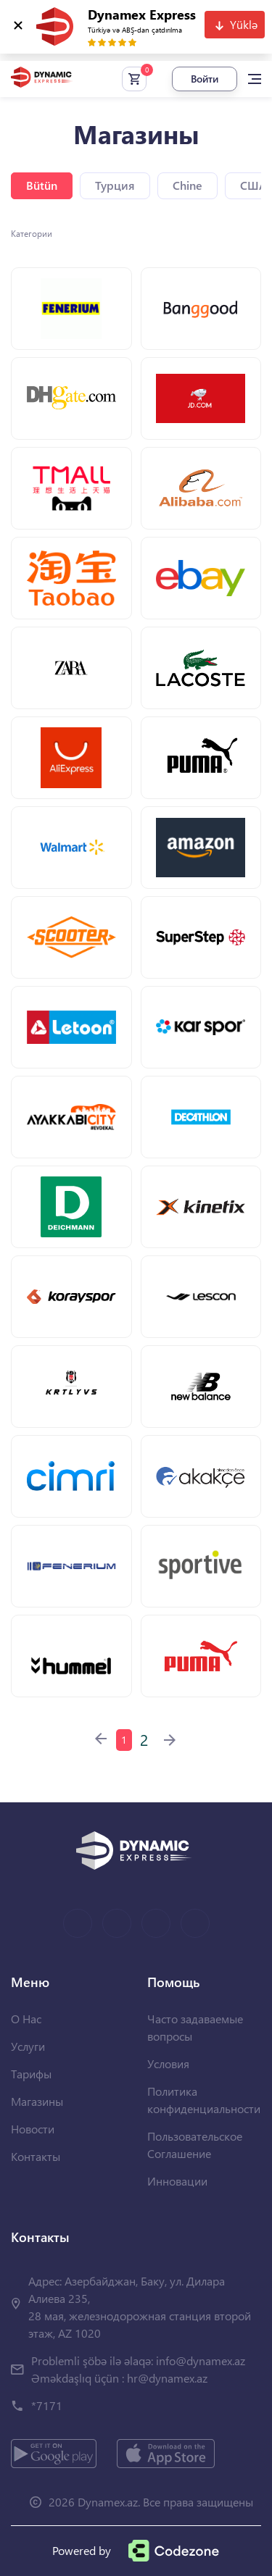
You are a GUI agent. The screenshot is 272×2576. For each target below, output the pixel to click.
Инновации (177, 2180)
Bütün (41, 185)
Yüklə (243, 24)
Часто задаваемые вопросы (195, 2027)
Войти (204, 78)
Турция (115, 185)
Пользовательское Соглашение (194, 2144)
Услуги (28, 2046)
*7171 (46, 2405)
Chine (187, 185)
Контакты (35, 2156)
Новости (32, 2128)
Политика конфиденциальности (203, 2099)
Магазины (37, 2101)
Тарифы (31, 2073)
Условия (168, 2063)
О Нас (26, 2018)
